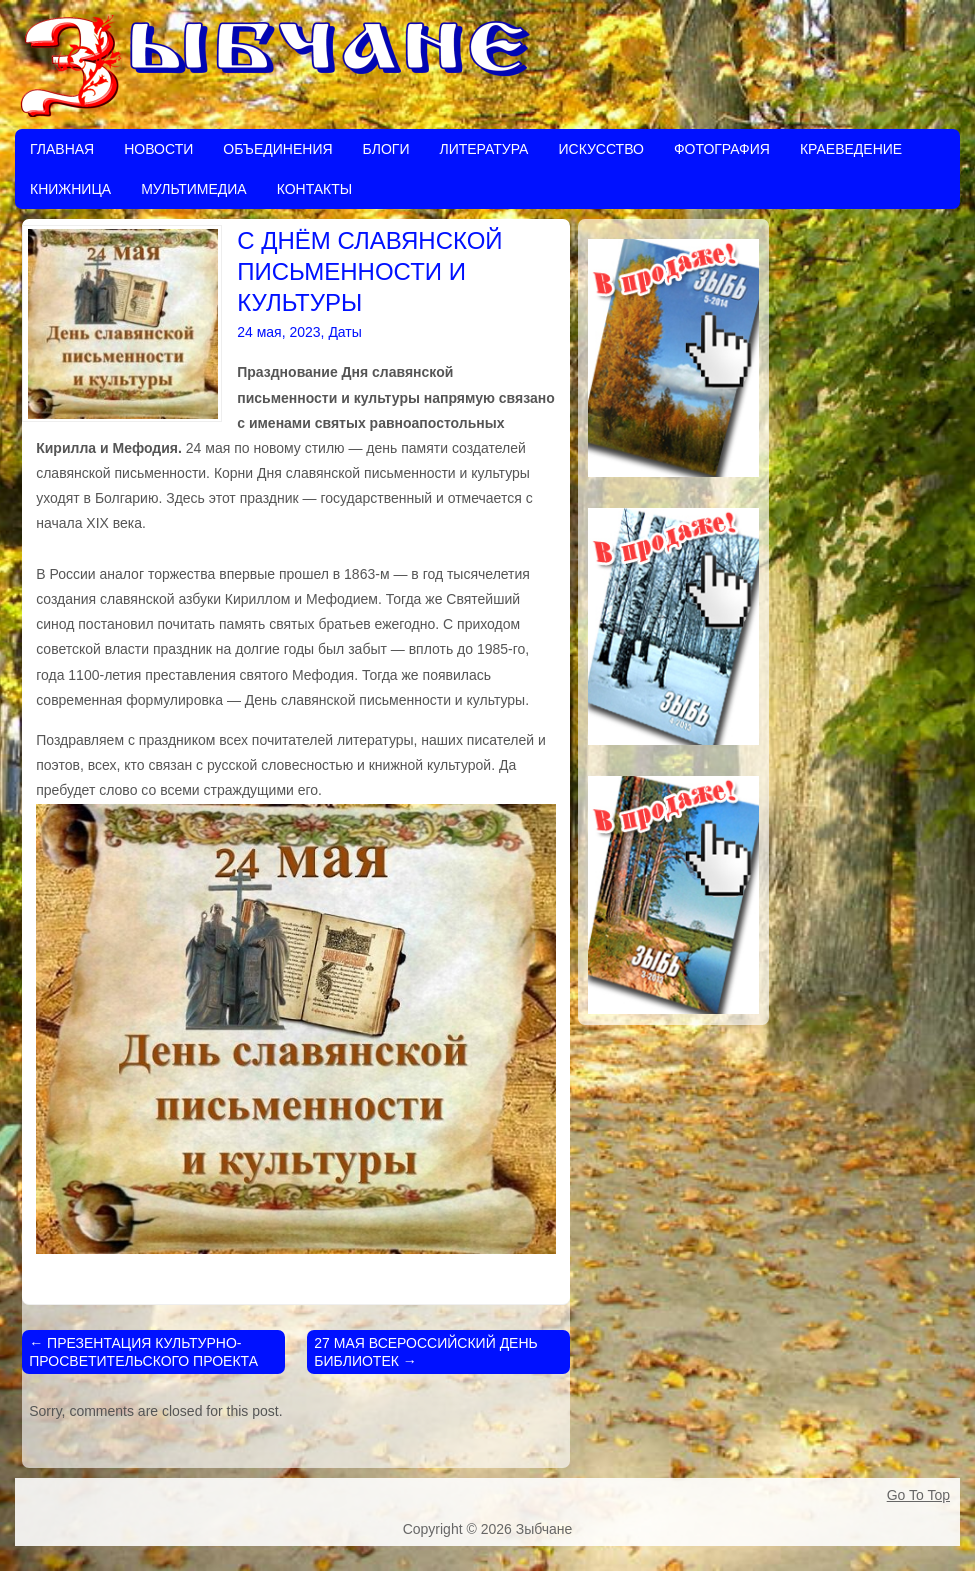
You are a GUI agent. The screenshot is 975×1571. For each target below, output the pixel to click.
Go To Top (918, 1495)
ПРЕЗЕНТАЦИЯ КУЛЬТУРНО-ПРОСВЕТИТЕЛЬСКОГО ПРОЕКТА (143, 1352)
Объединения (277, 149)
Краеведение (851, 149)
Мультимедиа (194, 189)
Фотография (722, 149)
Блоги (386, 149)
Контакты (315, 189)
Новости (158, 149)
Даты (344, 332)
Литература (483, 149)
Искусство (600, 149)
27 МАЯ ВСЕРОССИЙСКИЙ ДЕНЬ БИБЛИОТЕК (425, 1352)
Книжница (70, 189)
